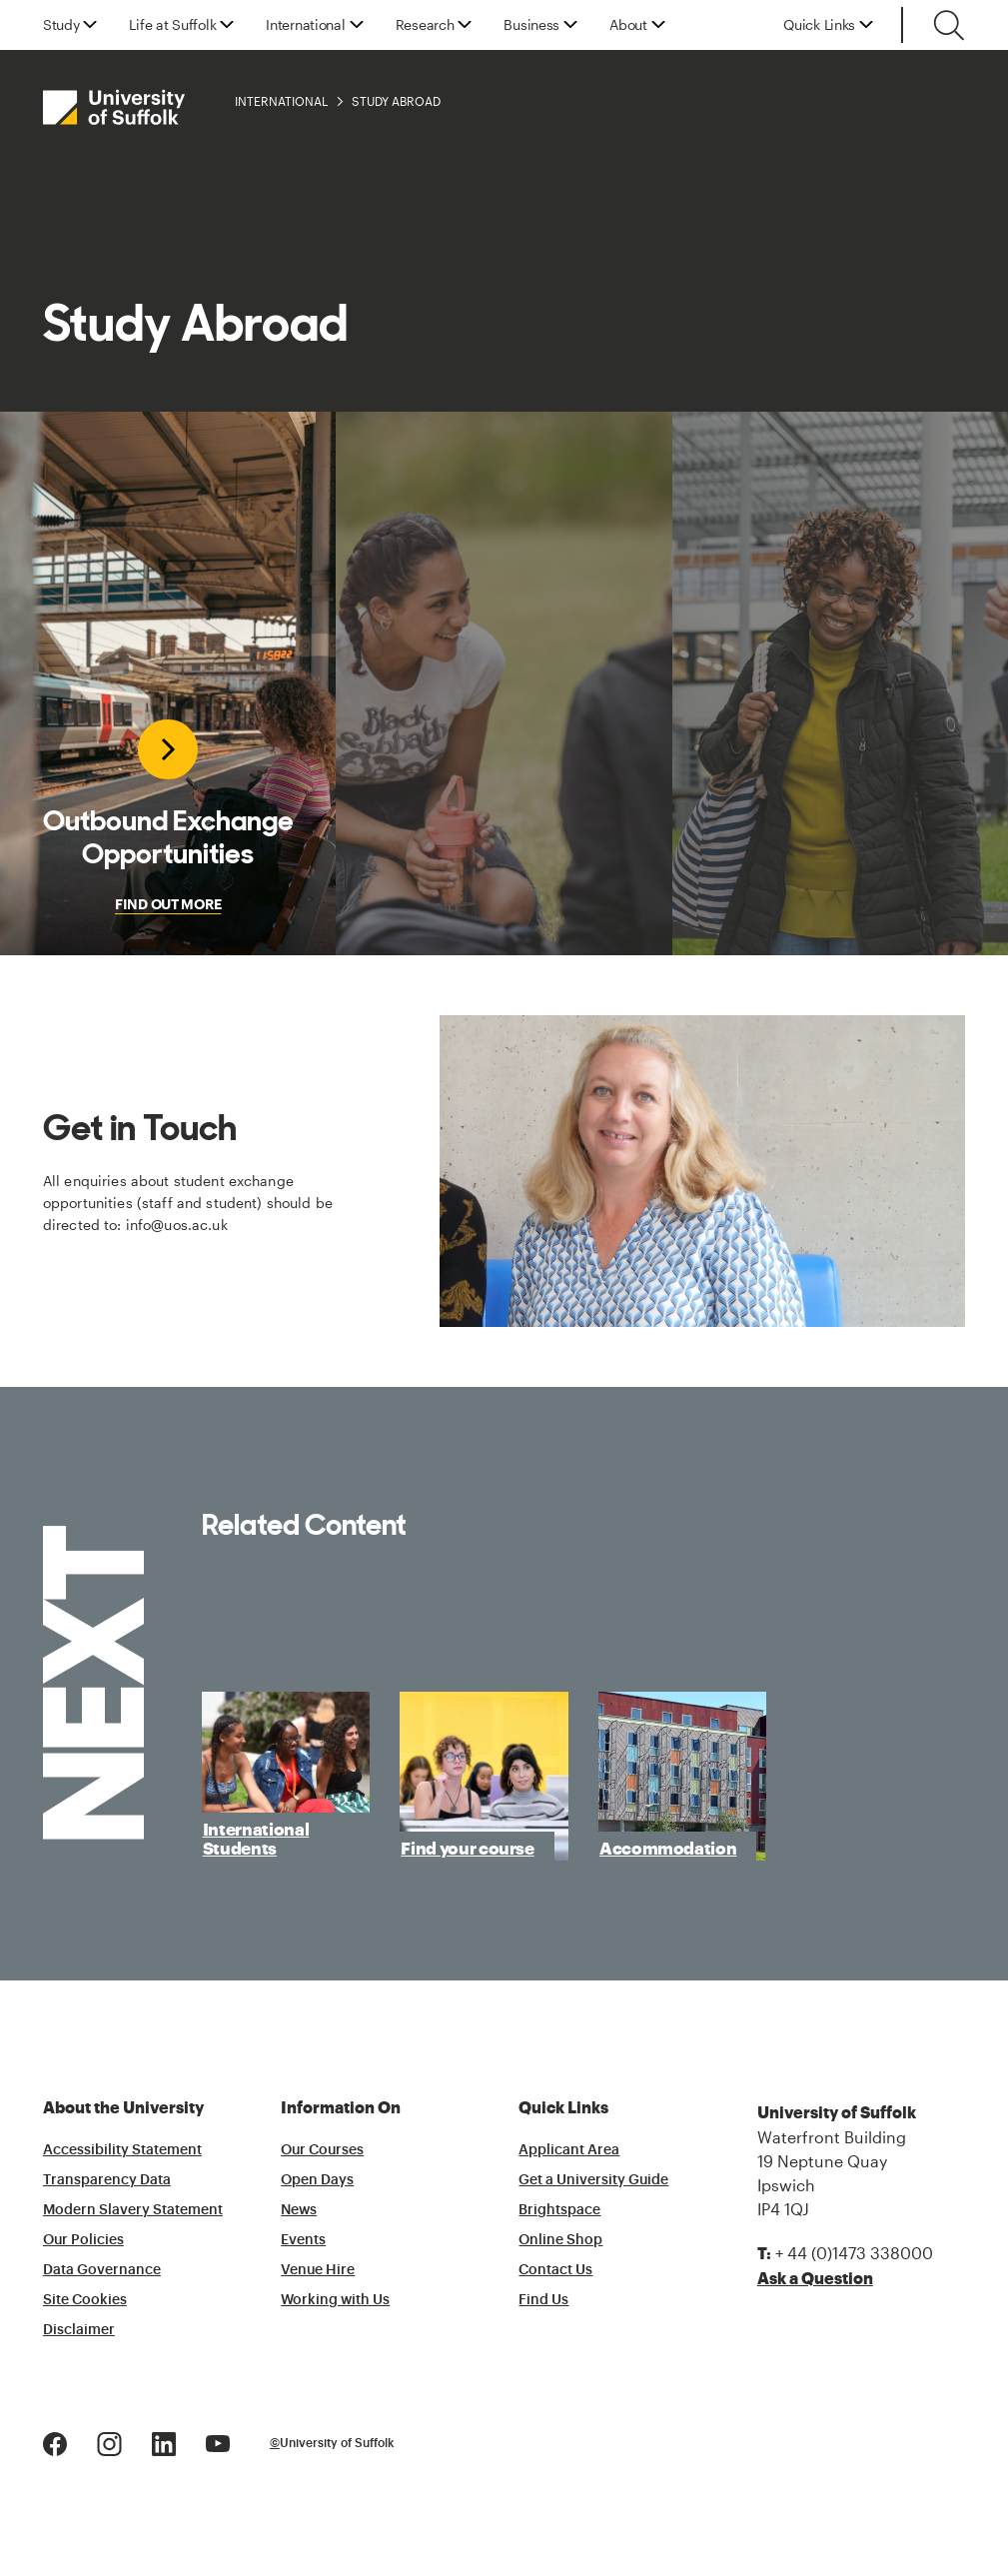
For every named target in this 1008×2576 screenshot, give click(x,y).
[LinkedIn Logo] (164, 2441)
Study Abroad (396, 101)
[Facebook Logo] (55, 2441)
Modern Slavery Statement (133, 2210)
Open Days (317, 2180)
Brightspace (559, 2210)
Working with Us (335, 2300)
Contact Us (555, 2270)
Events (303, 2240)
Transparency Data (107, 2180)
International (281, 101)
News (299, 2210)
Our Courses (322, 2150)
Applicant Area (568, 2150)
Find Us (543, 2300)
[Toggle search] (949, 25)
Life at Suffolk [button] (172, 25)
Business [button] (531, 25)
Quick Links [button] (819, 25)
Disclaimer (79, 2330)
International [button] (305, 25)
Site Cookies (85, 2300)
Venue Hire (318, 2270)
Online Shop (560, 2240)
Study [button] (61, 25)
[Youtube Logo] (218, 2441)
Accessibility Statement (122, 2150)
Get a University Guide (593, 2180)
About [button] (628, 25)
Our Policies (83, 2240)
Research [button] (425, 25)
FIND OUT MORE (168, 904)
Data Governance (102, 2270)
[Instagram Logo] (109, 2441)
